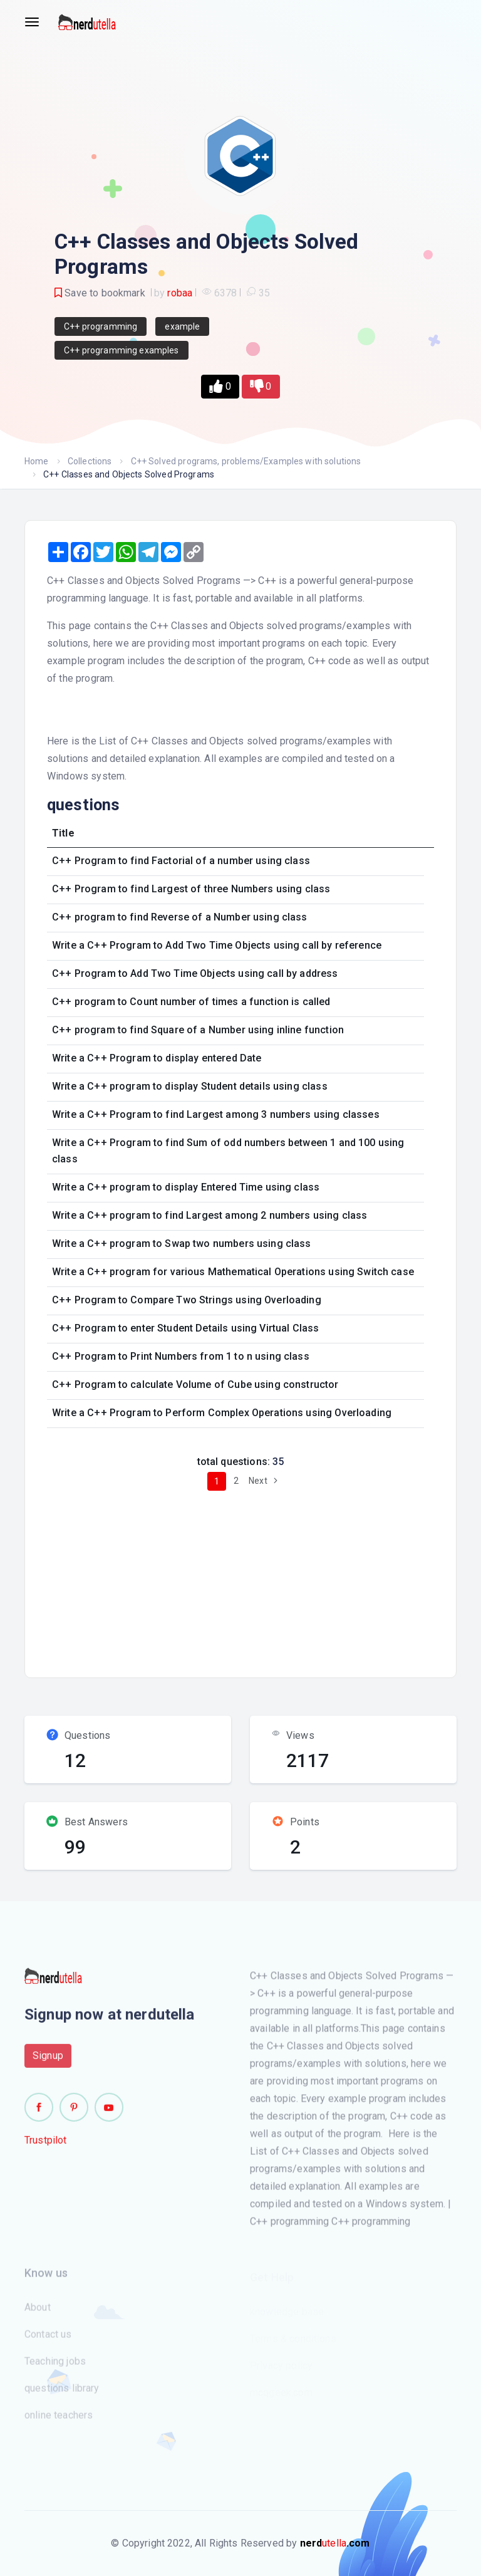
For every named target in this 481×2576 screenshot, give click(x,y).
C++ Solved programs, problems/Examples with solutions (246, 461)
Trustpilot (45, 2146)
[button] (220, 387)
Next (265, 1481)
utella (335, 2543)
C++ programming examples (121, 350)
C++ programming (100, 326)
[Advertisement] (260, 1579)
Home (36, 461)
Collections (90, 461)
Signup (48, 2062)
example (182, 326)
